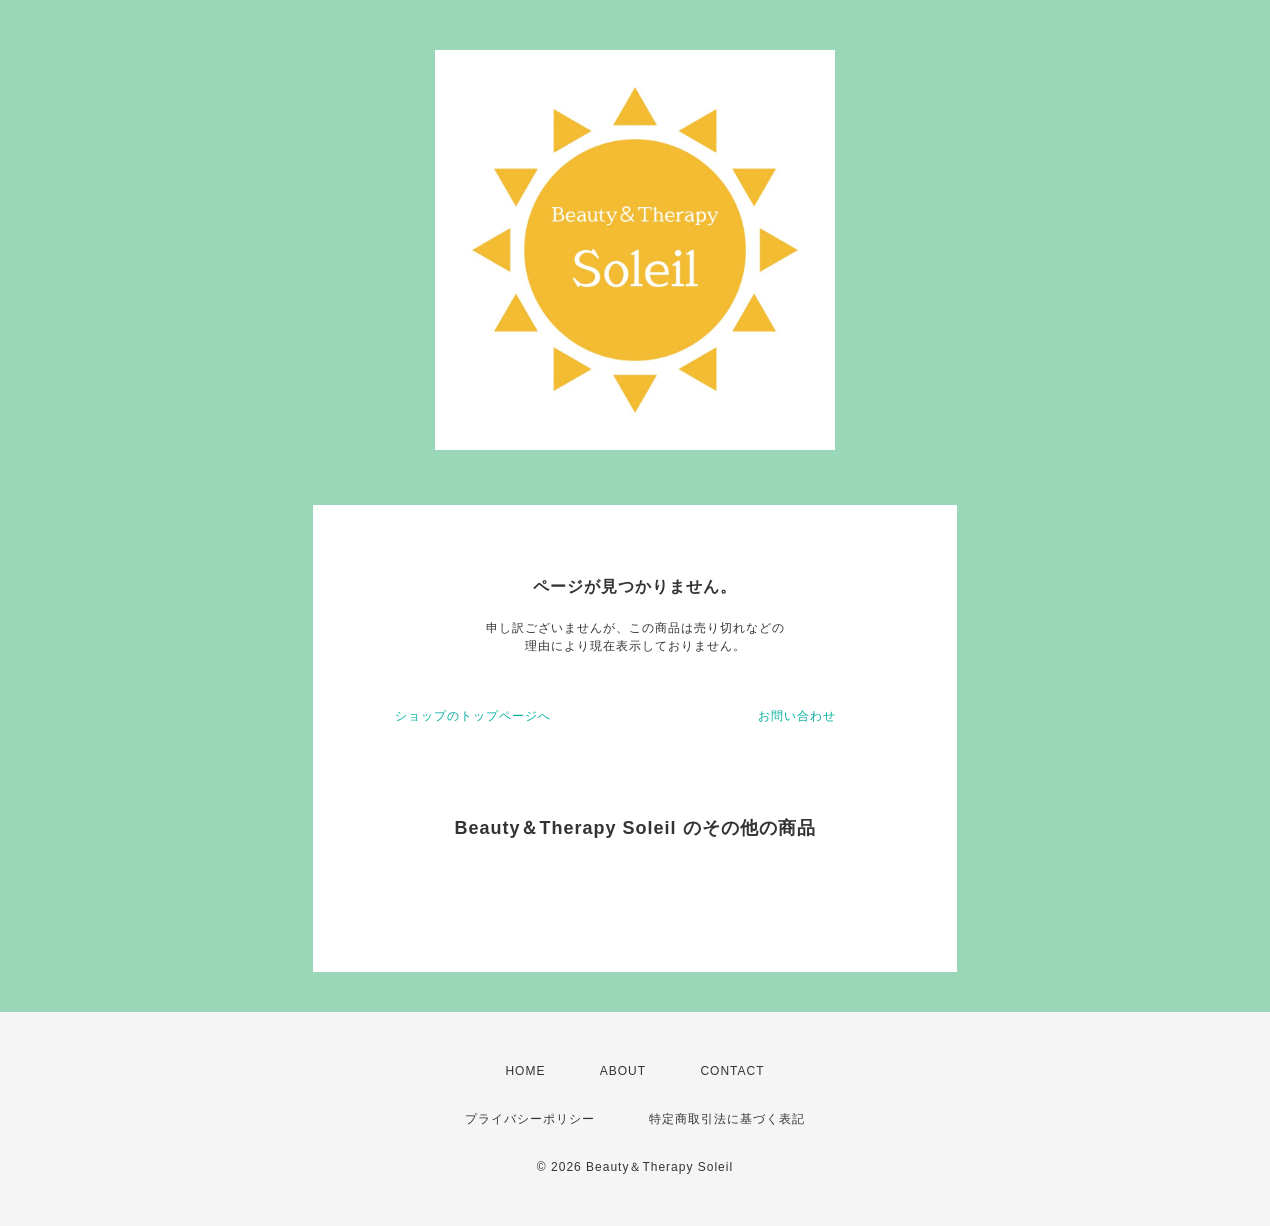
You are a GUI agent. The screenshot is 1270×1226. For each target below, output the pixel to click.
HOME (525, 1071)
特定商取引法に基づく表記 (727, 1119)
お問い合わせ (797, 716)
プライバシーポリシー (530, 1119)
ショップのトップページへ (473, 716)
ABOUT (623, 1071)
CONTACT (732, 1071)
